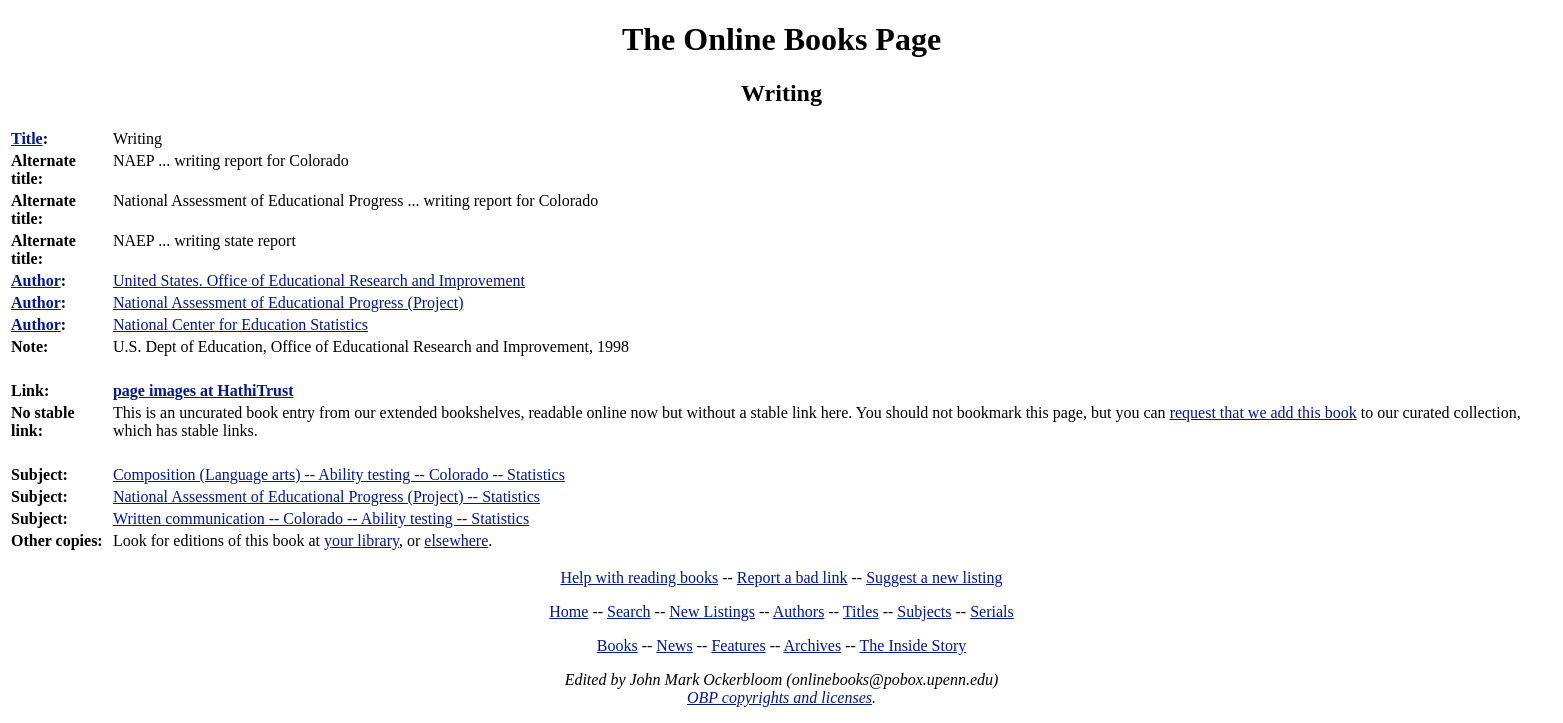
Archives (812, 645)
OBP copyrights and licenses (779, 697)
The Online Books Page (781, 39)
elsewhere (456, 540)
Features (738, 645)
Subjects (924, 611)
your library (361, 540)
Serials (992, 611)
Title (27, 138)
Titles (861, 611)
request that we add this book (1263, 412)
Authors (799, 611)
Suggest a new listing (934, 577)
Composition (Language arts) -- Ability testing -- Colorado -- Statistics (339, 474)
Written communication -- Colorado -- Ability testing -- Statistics (321, 518)
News (674, 645)
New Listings (712, 611)
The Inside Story (913, 645)
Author (36, 280)
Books (617, 645)
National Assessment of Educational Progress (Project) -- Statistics (326, 496)
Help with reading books (639, 577)
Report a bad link (792, 577)
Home (568, 611)
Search (629, 611)
